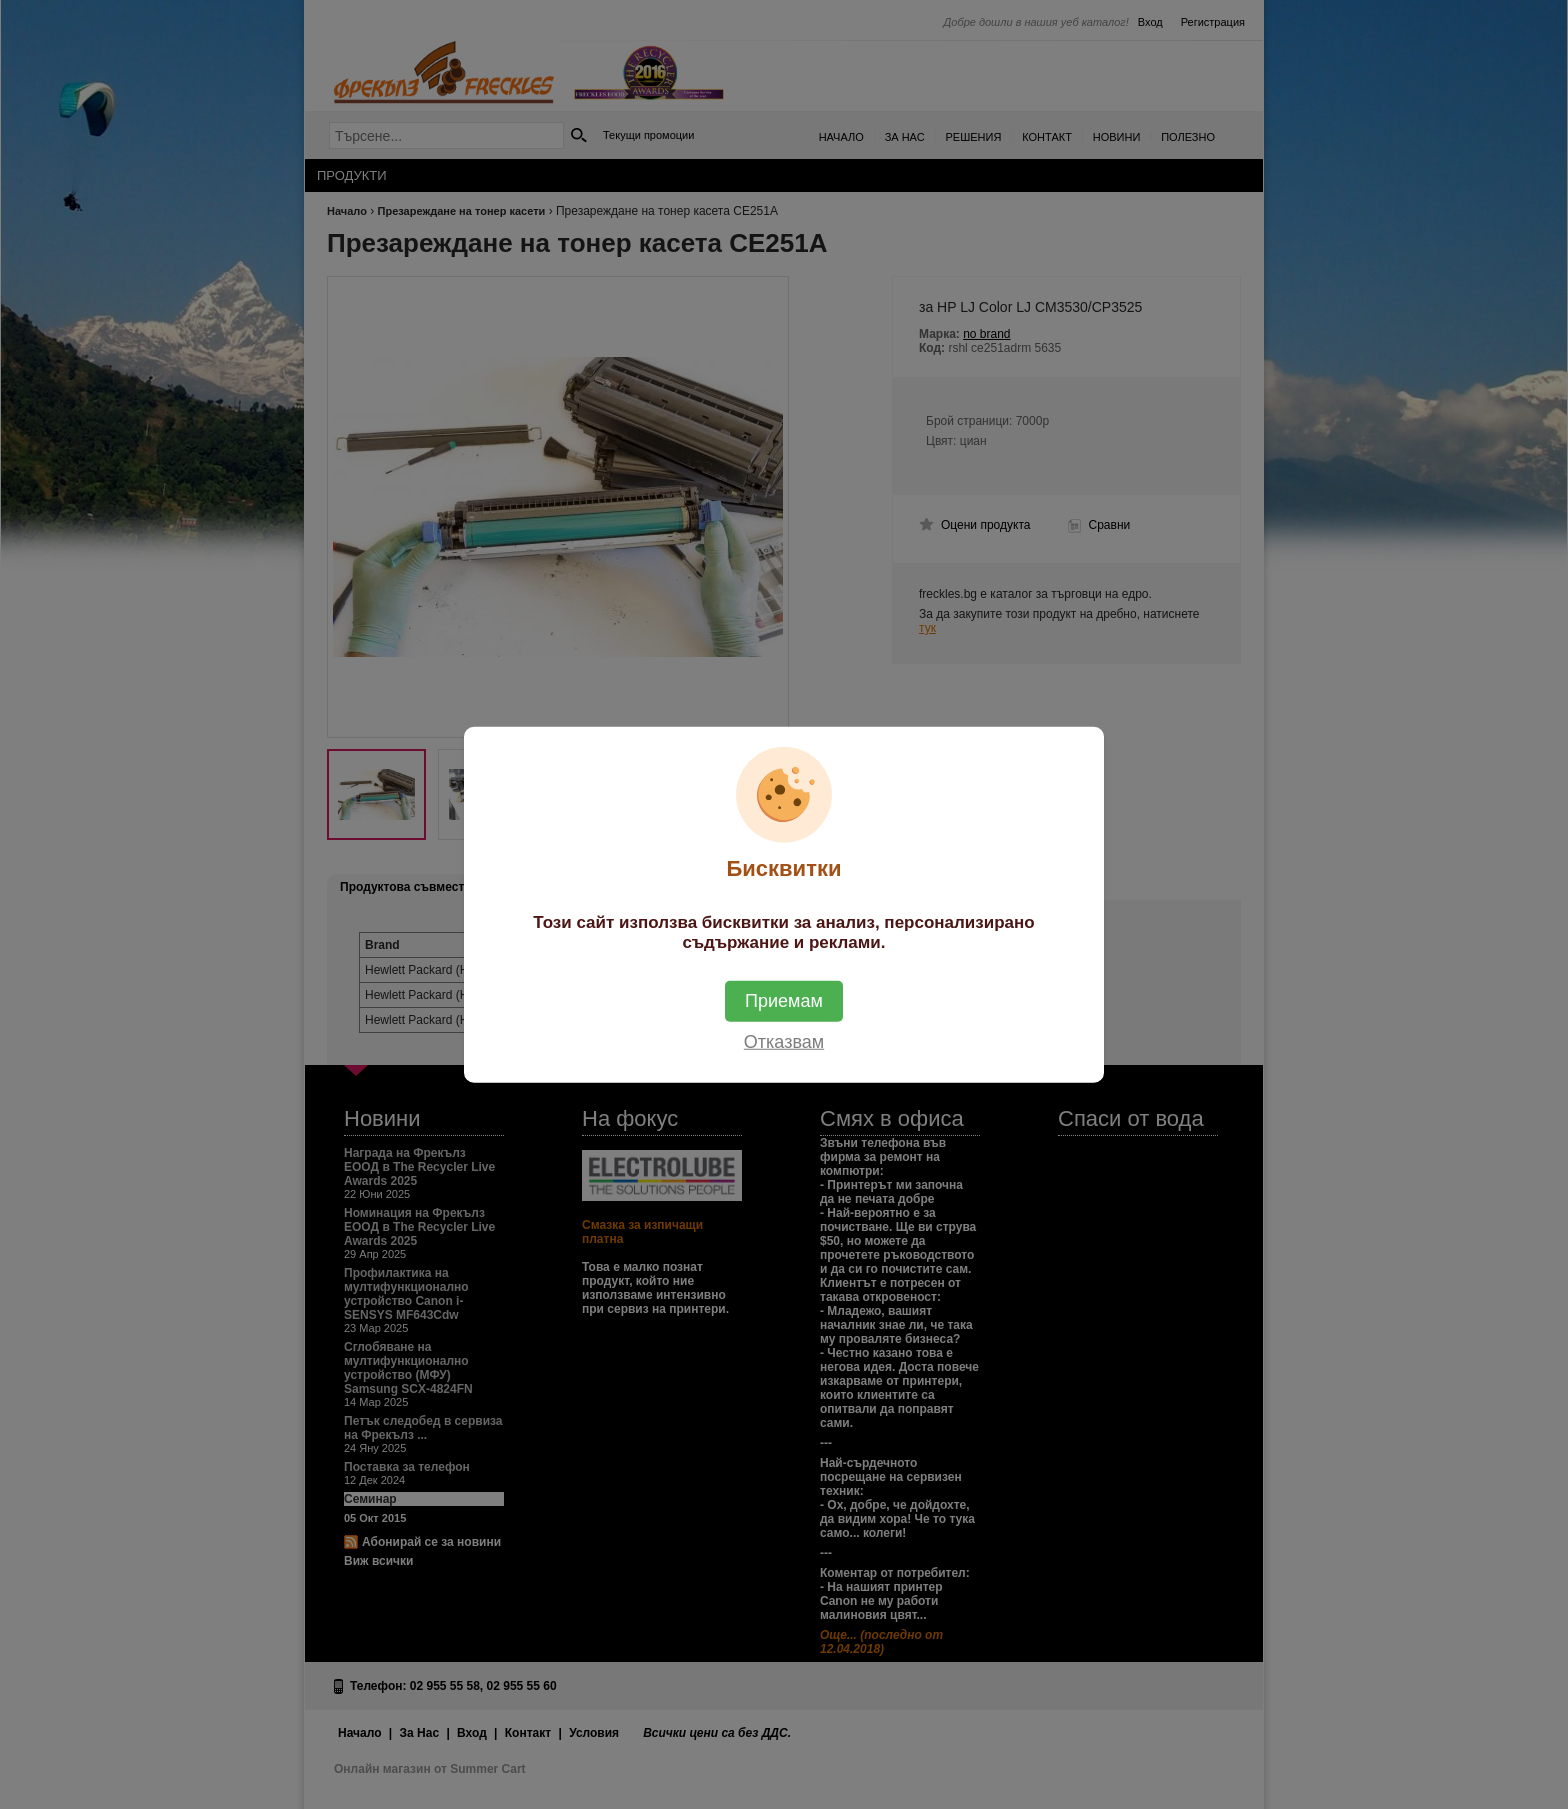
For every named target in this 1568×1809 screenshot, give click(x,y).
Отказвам (784, 1042)
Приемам (784, 1001)
